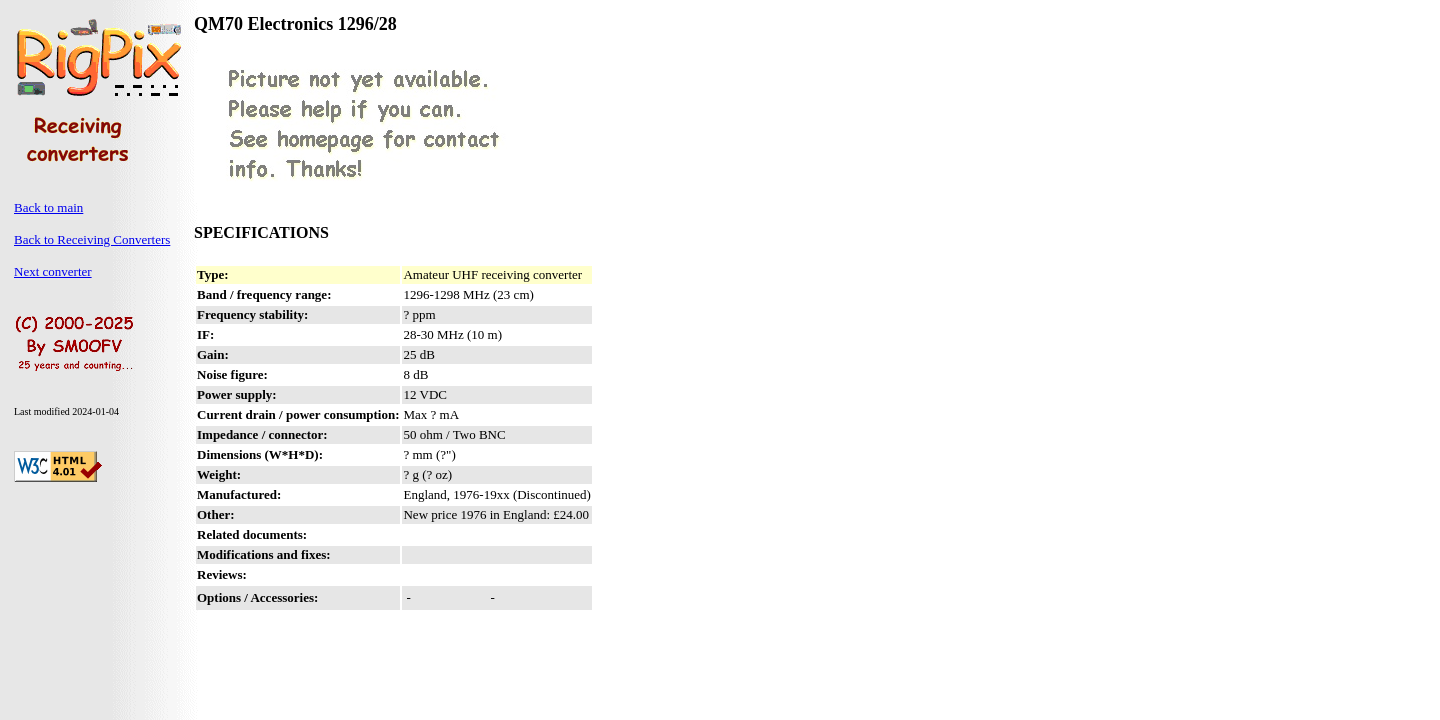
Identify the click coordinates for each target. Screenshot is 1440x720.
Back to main (48, 207)
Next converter (53, 271)
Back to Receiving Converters (92, 239)
